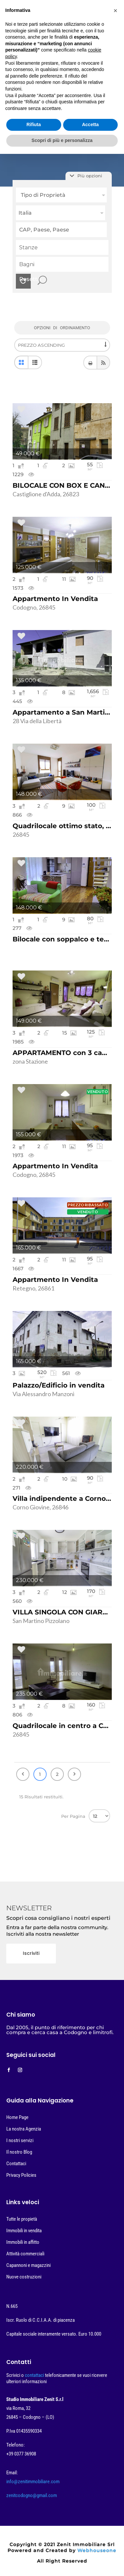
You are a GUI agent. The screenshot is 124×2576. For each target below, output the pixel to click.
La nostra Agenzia (23, 2129)
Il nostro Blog (19, 2152)
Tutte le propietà (21, 2219)
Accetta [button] (90, 124)
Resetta (25, 279)
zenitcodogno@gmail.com (31, 2495)
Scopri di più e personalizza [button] (61, 140)
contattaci (35, 2375)
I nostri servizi (19, 2140)
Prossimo (74, 1774)
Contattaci (16, 2164)
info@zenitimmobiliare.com (33, 2482)
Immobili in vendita (24, 2231)
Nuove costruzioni (23, 2277)
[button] (115, 10)
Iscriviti (31, 1953)
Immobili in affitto (22, 2242)
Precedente (22, 1774)
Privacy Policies (21, 2175)
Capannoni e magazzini (28, 2265)
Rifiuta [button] (33, 124)
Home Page (17, 2117)
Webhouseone (96, 2550)
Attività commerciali (25, 2254)
